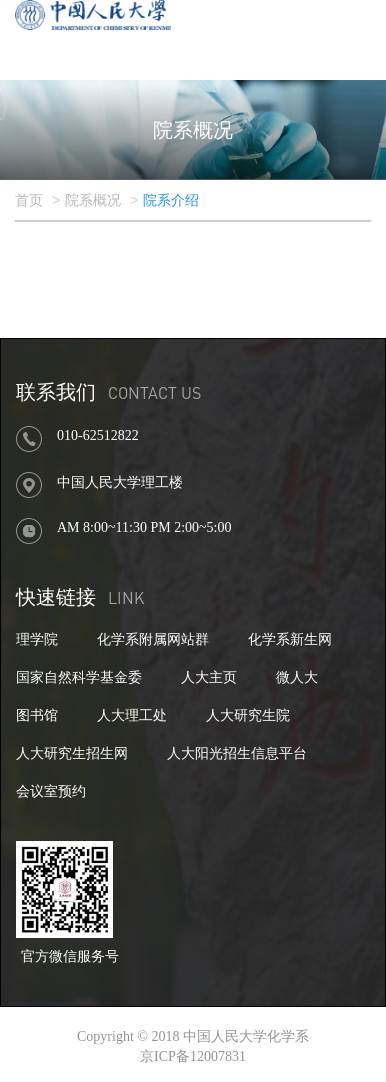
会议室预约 (51, 791)
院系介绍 (171, 200)
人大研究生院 (248, 715)
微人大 (297, 677)
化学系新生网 (290, 639)
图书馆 (37, 715)
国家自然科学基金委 (79, 677)
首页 (29, 200)
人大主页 (209, 677)
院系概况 (93, 200)
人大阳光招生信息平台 (237, 753)
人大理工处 (132, 715)
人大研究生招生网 (72, 753)
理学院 (37, 639)
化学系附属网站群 (153, 639)
